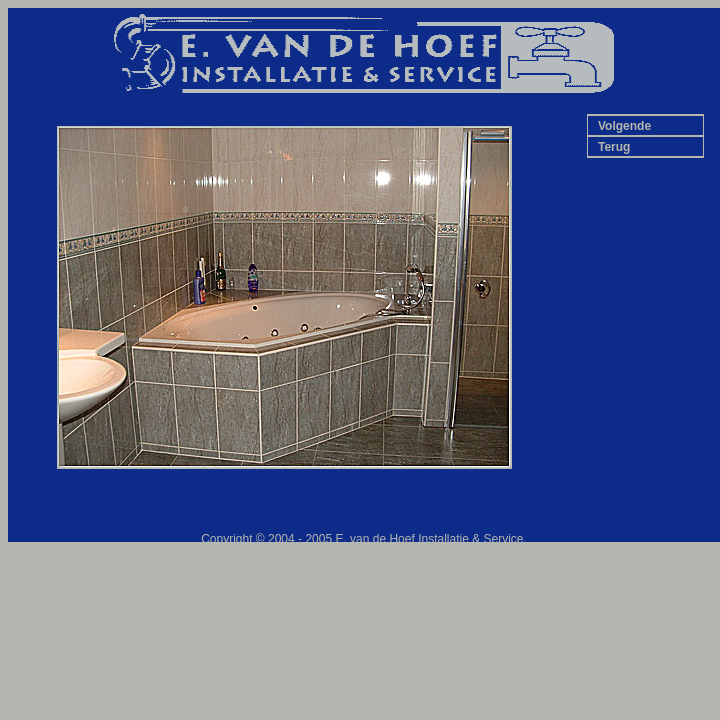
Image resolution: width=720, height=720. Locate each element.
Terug (614, 147)
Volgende (624, 126)
